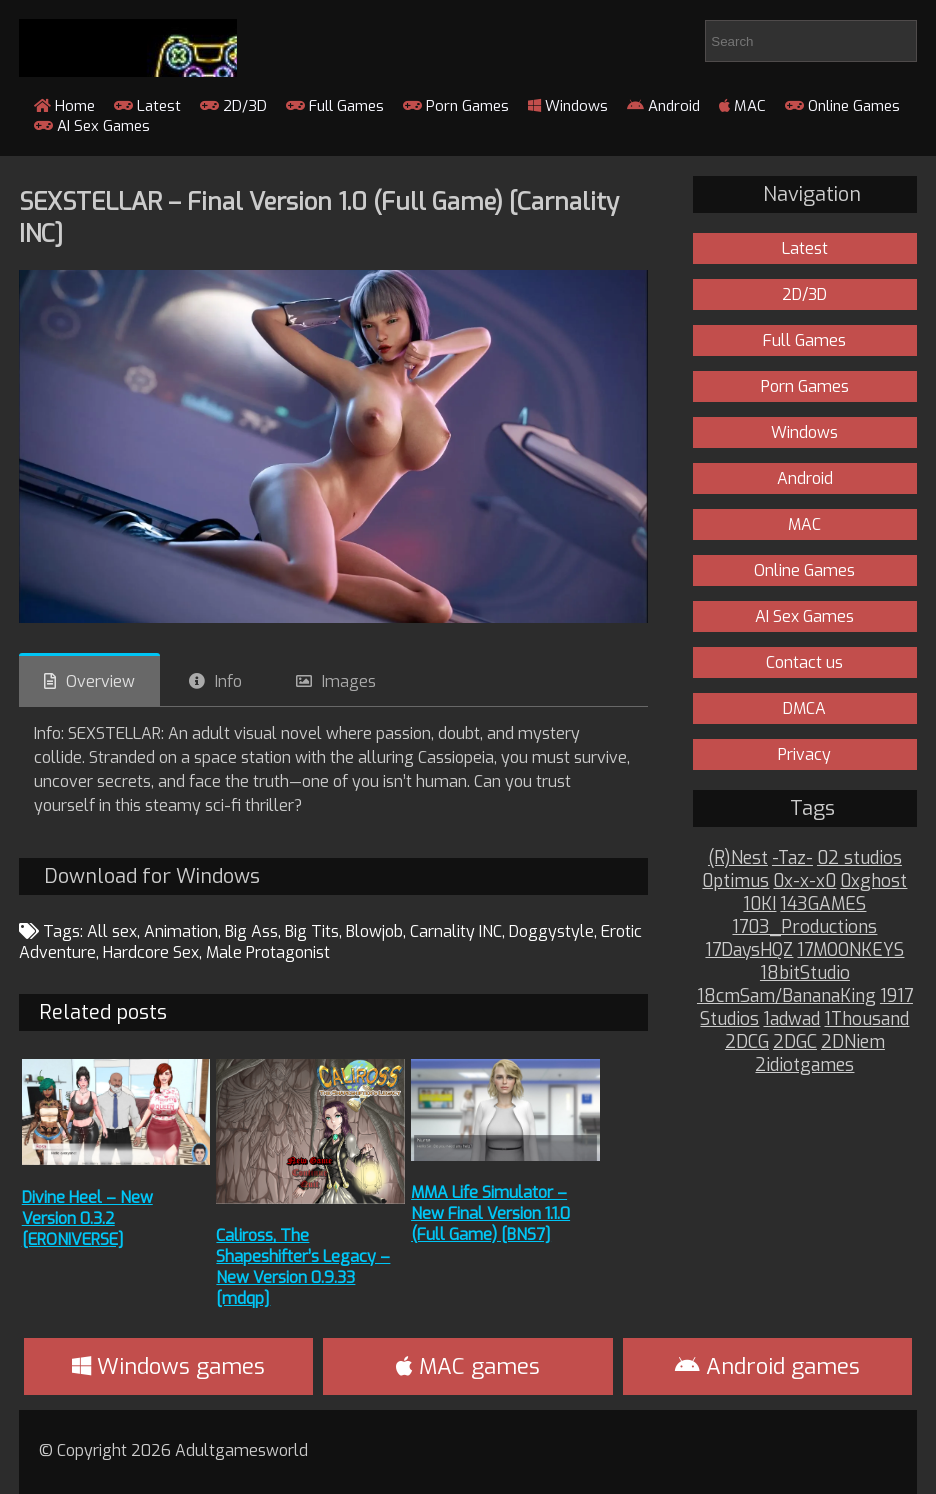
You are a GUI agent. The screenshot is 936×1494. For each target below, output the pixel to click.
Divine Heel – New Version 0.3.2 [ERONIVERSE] (87, 1218)
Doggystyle (551, 931)
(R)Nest (738, 858)
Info (228, 681)
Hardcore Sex (151, 952)
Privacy (804, 754)
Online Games (842, 106)
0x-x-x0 (804, 881)
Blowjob (374, 931)
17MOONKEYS (850, 950)
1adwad (791, 1019)
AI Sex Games (92, 126)
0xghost (873, 881)
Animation (181, 931)
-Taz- (792, 858)
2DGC (795, 1042)
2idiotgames (804, 1065)
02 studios (859, 858)
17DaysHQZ (749, 950)
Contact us (804, 662)
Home (64, 106)
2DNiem (853, 1042)
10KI (759, 904)
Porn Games (456, 106)
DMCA (804, 708)
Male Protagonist (268, 952)
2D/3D (233, 106)
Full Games (335, 106)
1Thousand (866, 1019)
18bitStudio (805, 973)
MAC (742, 106)
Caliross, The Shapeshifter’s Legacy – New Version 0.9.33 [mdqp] (303, 1267)
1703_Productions (804, 927)
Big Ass (251, 931)
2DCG (747, 1042)
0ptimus (735, 881)
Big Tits (312, 931)
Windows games (168, 1366)
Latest (147, 106)
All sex (112, 931)
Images (349, 681)
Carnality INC (456, 931)
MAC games (468, 1366)
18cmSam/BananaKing (786, 996)
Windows (568, 106)
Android (663, 106)
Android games (767, 1366)
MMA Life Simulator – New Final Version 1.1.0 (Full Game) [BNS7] (490, 1213)
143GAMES (823, 904)
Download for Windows (152, 876)
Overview (100, 681)
